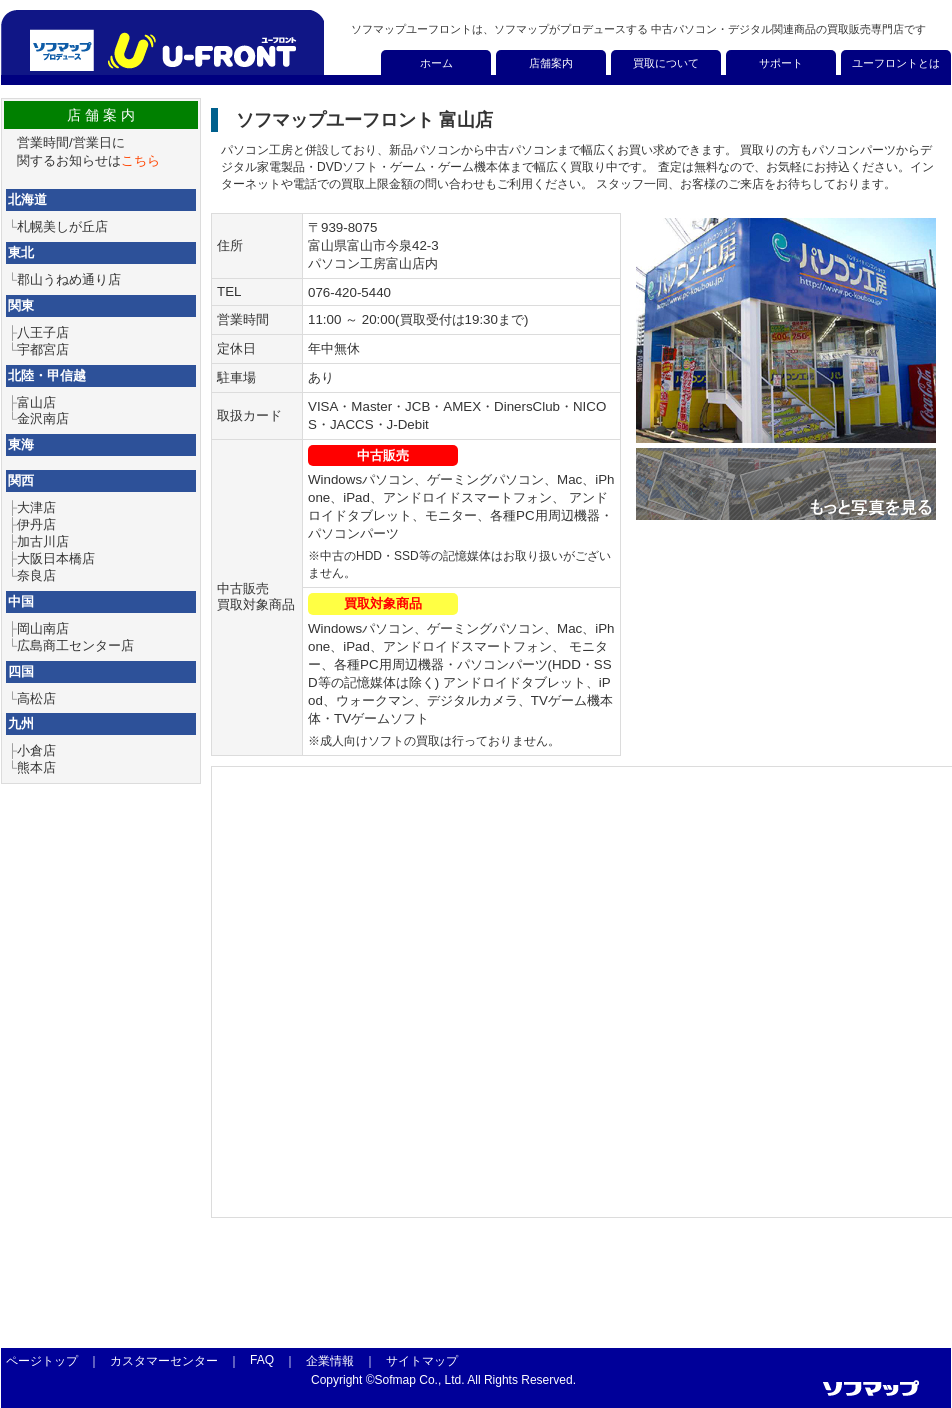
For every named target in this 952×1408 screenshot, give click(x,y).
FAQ (262, 1360)
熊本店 (36, 767)
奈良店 (36, 575)
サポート (781, 63)
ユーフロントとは (896, 63)
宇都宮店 (43, 349)
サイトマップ (422, 1361)
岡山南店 (43, 628)
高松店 (36, 698)
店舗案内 (551, 63)
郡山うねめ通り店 (69, 279)
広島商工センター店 (75, 645)
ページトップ (42, 1361)
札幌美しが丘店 (62, 226)
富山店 (36, 402)
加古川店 (43, 541)
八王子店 (43, 332)
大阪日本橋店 (56, 558)
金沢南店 (43, 418)
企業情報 (330, 1361)
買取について (666, 63)
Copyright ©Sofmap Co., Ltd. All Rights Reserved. (443, 1380)
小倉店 (36, 750)
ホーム (436, 63)
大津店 (36, 507)
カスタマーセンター (164, 1361)
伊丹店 (36, 524)
